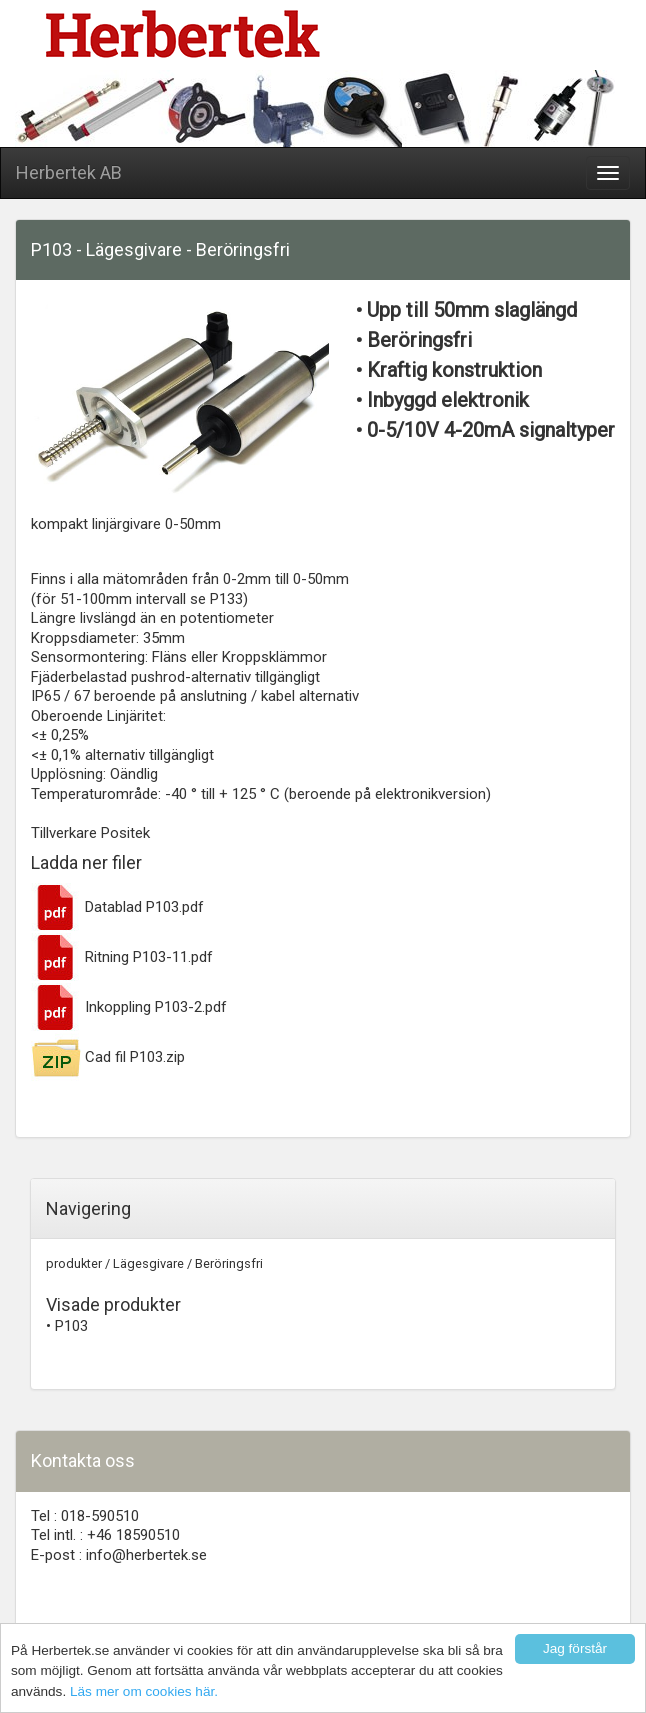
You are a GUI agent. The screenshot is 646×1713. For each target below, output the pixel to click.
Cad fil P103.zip (108, 1057)
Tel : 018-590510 (85, 1516)
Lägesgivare (148, 1263)
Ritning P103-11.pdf (122, 957)
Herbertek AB (69, 172)
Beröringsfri (229, 1263)
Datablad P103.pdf (117, 907)
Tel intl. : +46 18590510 (105, 1535)
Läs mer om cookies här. (144, 1691)
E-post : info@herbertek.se (119, 1555)
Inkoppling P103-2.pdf (129, 1007)
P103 (71, 1326)
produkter (74, 1263)
